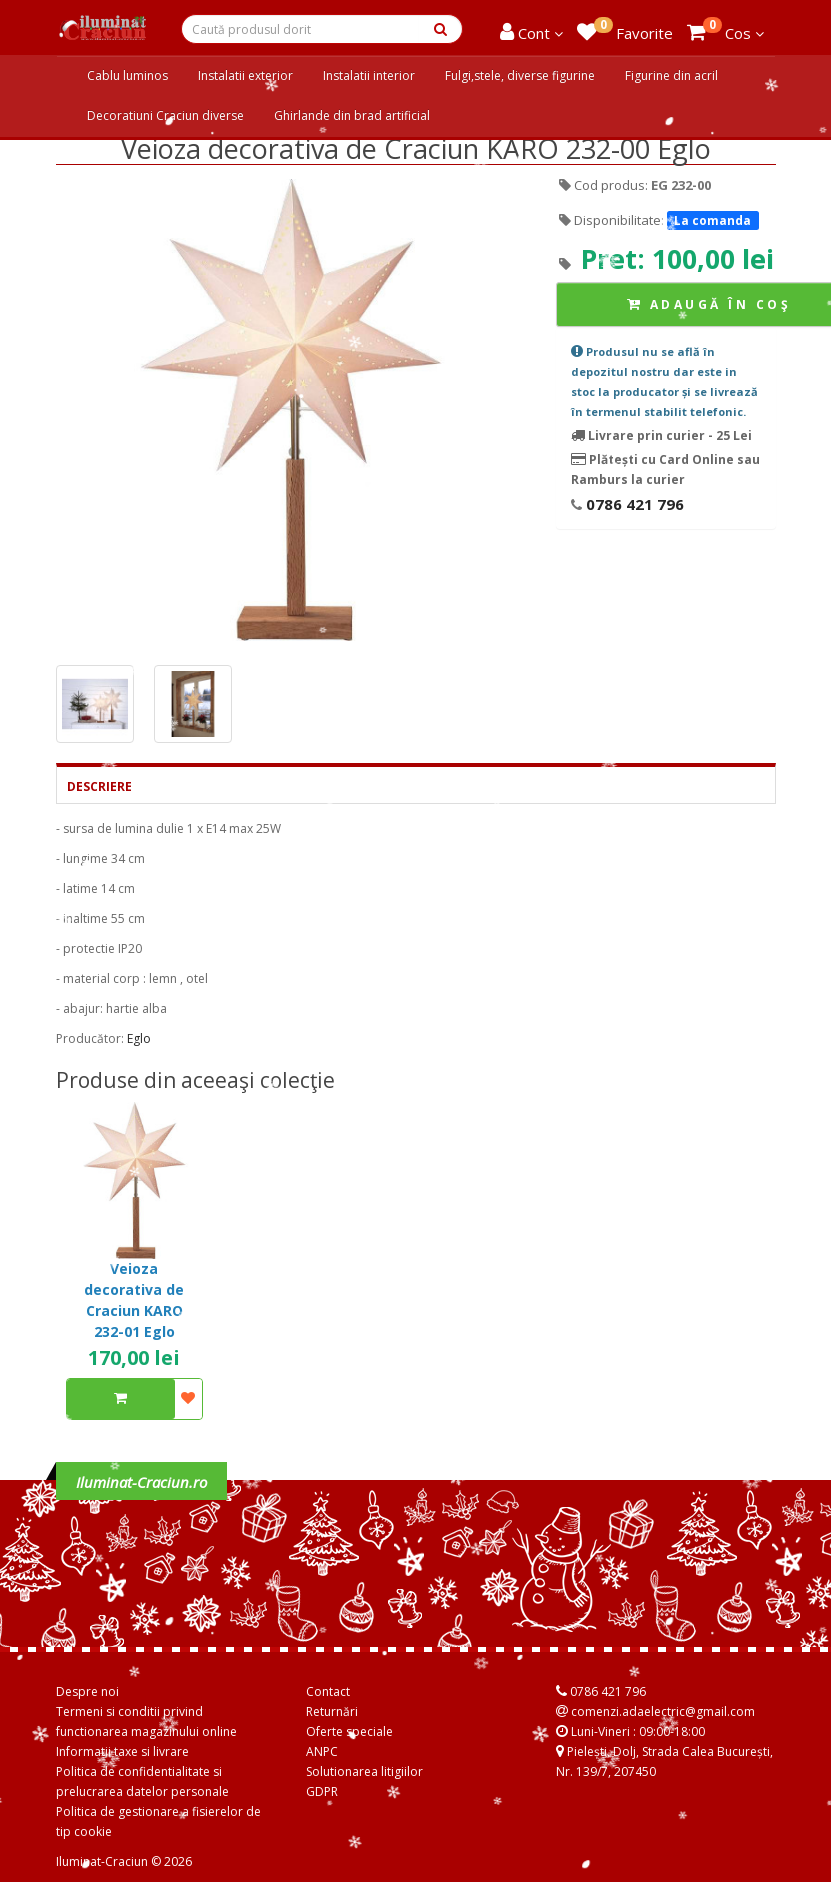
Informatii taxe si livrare (122, 1751)
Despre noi (87, 1691)
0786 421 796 (633, 504)
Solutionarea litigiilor (364, 1771)
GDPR (322, 1791)
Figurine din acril (671, 75)
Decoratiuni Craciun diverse (165, 115)
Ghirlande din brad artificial (352, 115)
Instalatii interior (369, 75)
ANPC (322, 1751)
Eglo (139, 1038)
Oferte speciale (349, 1731)
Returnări (332, 1711)
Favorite (625, 29)
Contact (328, 1691)
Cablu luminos (127, 75)
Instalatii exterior (245, 75)
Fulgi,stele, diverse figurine (520, 75)
